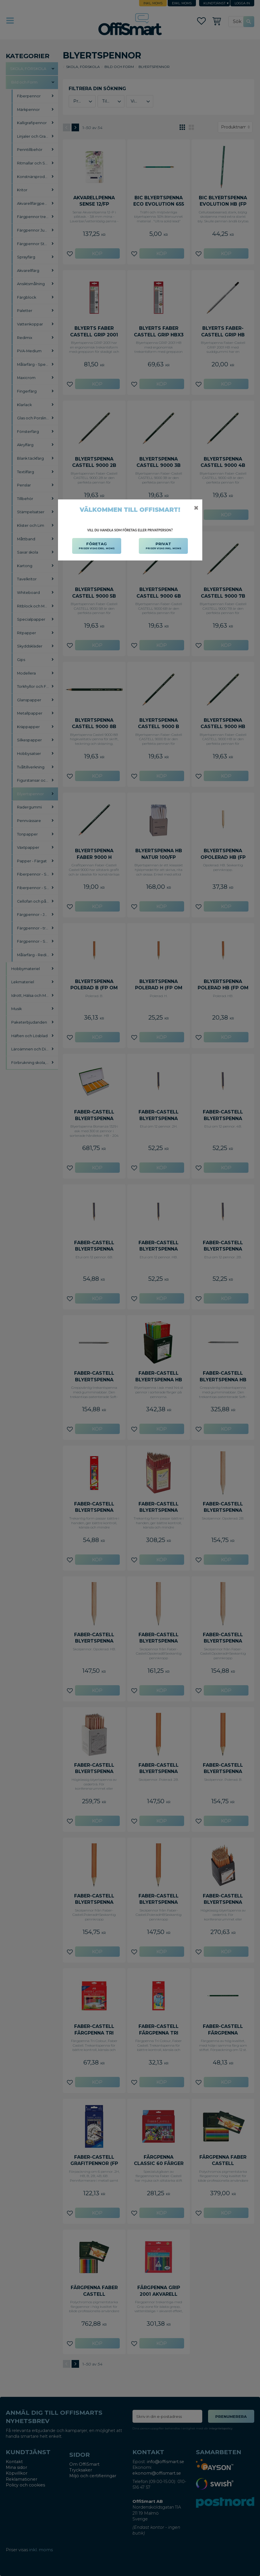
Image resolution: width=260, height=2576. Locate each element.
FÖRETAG (97, 546)
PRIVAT (163, 546)
